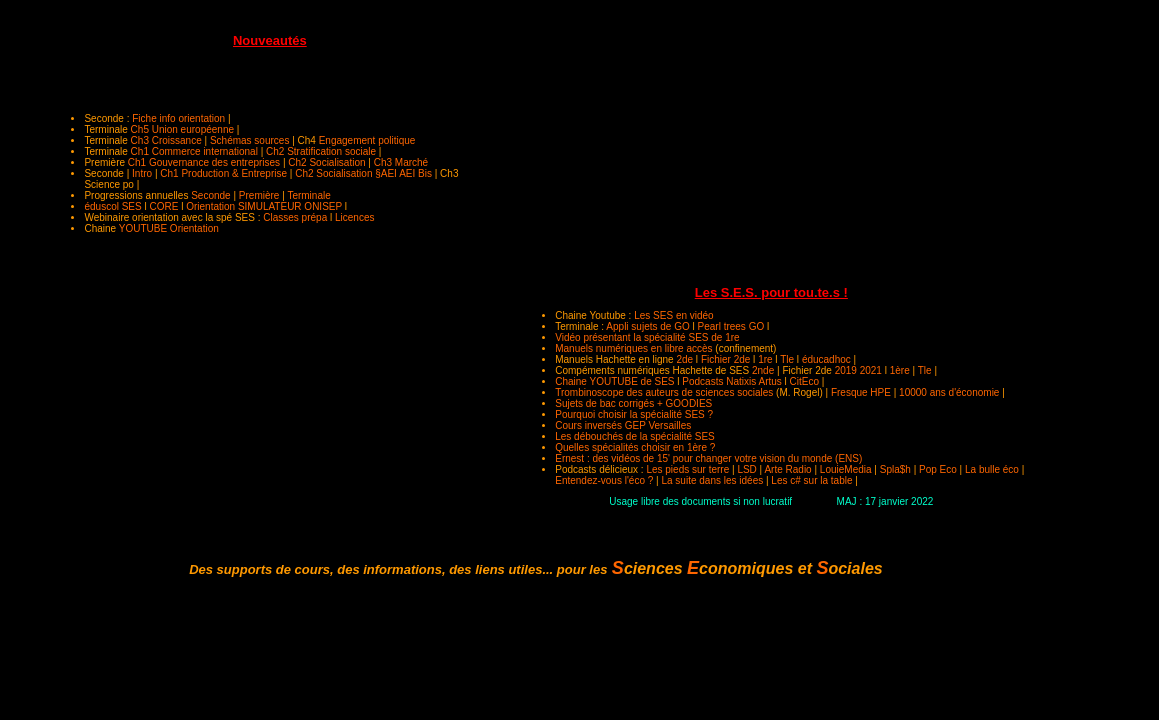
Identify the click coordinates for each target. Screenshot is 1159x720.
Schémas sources (249, 140)
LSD (746, 469)
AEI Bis (415, 173)
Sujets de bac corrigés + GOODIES (633, 403)
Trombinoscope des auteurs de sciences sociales (664, 392)
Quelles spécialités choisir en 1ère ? (635, 447)
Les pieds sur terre (687, 469)
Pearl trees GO (731, 326)
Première (259, 195)
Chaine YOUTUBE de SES (614, 381)
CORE (164, 206)
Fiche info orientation (178, 118)
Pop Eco (938, 469)
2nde (763, 370)
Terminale (308, 195)
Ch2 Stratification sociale (321, 151)
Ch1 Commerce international (194, 151)
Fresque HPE (861, 392)
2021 (871, 370)
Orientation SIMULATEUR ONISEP (264, 206)
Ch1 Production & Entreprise (225, 173)
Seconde (210, 195)
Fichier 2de (725, 359)
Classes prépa (295, 217)
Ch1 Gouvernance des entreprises (204, 162)
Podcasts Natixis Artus (731, 381)
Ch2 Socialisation (326, 162)
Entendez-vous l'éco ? (604, 480)
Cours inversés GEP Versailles (623, 425)
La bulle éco (992, 469)
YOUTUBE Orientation (169, 228)
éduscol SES (112, 206)
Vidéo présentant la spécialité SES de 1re (647, 337)
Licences (354, 217)
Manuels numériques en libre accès (633, 348)
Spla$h (895, 469)
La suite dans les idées (712, 480)
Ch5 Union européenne (182, 129)
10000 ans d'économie (949, 392)
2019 (846, 370)
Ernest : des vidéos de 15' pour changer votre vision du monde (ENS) (708, 458)
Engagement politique (367, 140)
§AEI (386, 173)
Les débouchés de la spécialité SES (635, 436)
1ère (900, 370)
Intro (142, 173)
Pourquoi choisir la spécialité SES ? (634, 414)
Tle (787, 359)
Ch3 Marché (401, 162)
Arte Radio (787, 469)
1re (765, 359)
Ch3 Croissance (166, 140)
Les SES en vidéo (674, 315)
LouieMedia (846, 469)
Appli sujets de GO (647, 326)
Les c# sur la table (811, 480)
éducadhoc (826, 359)
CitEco (804, 381)
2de (684, 359)
